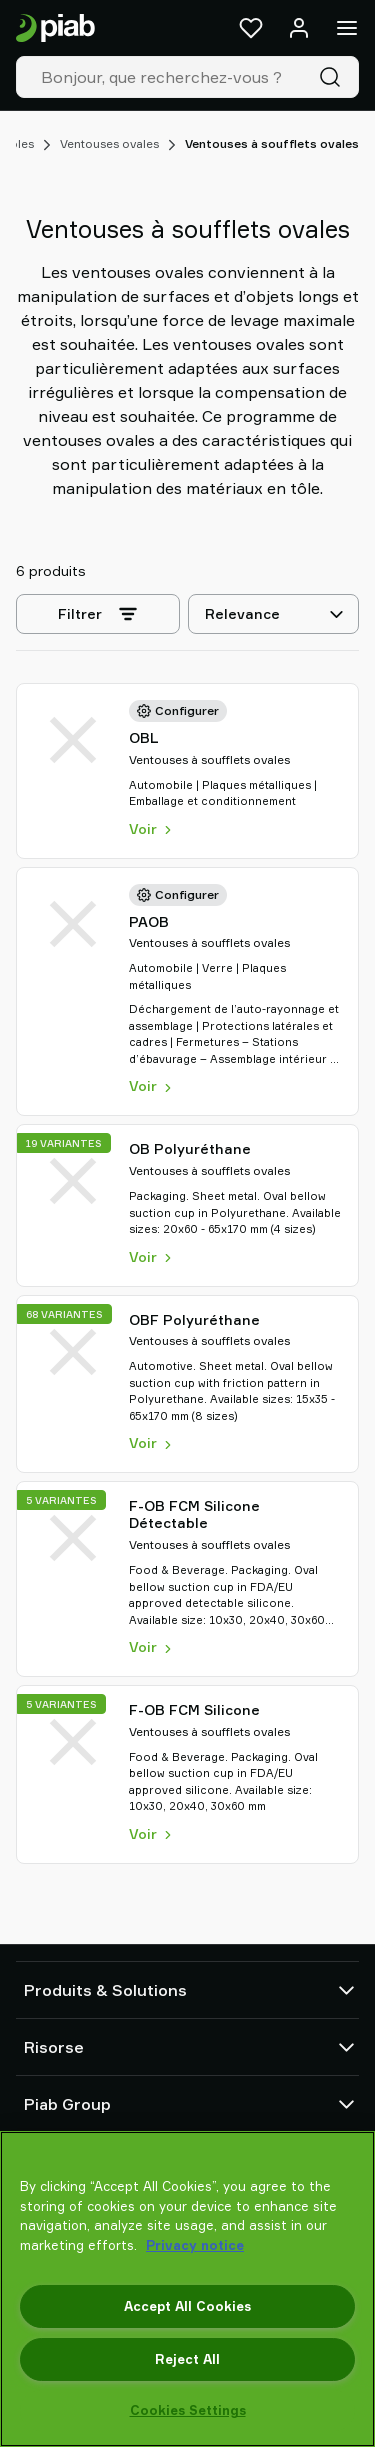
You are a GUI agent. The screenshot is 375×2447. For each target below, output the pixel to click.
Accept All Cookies (187, 2306)
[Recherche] (334, 77)
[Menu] (347, 28)
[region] (187, 2289)
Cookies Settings (188, 2410)
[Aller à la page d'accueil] (55, 28)
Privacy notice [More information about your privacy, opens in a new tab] (195, 2245)
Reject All (187, 2359)
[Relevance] (274, 614)
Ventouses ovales (109, 143)
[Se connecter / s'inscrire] (299, 28)
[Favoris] (251, 28)
